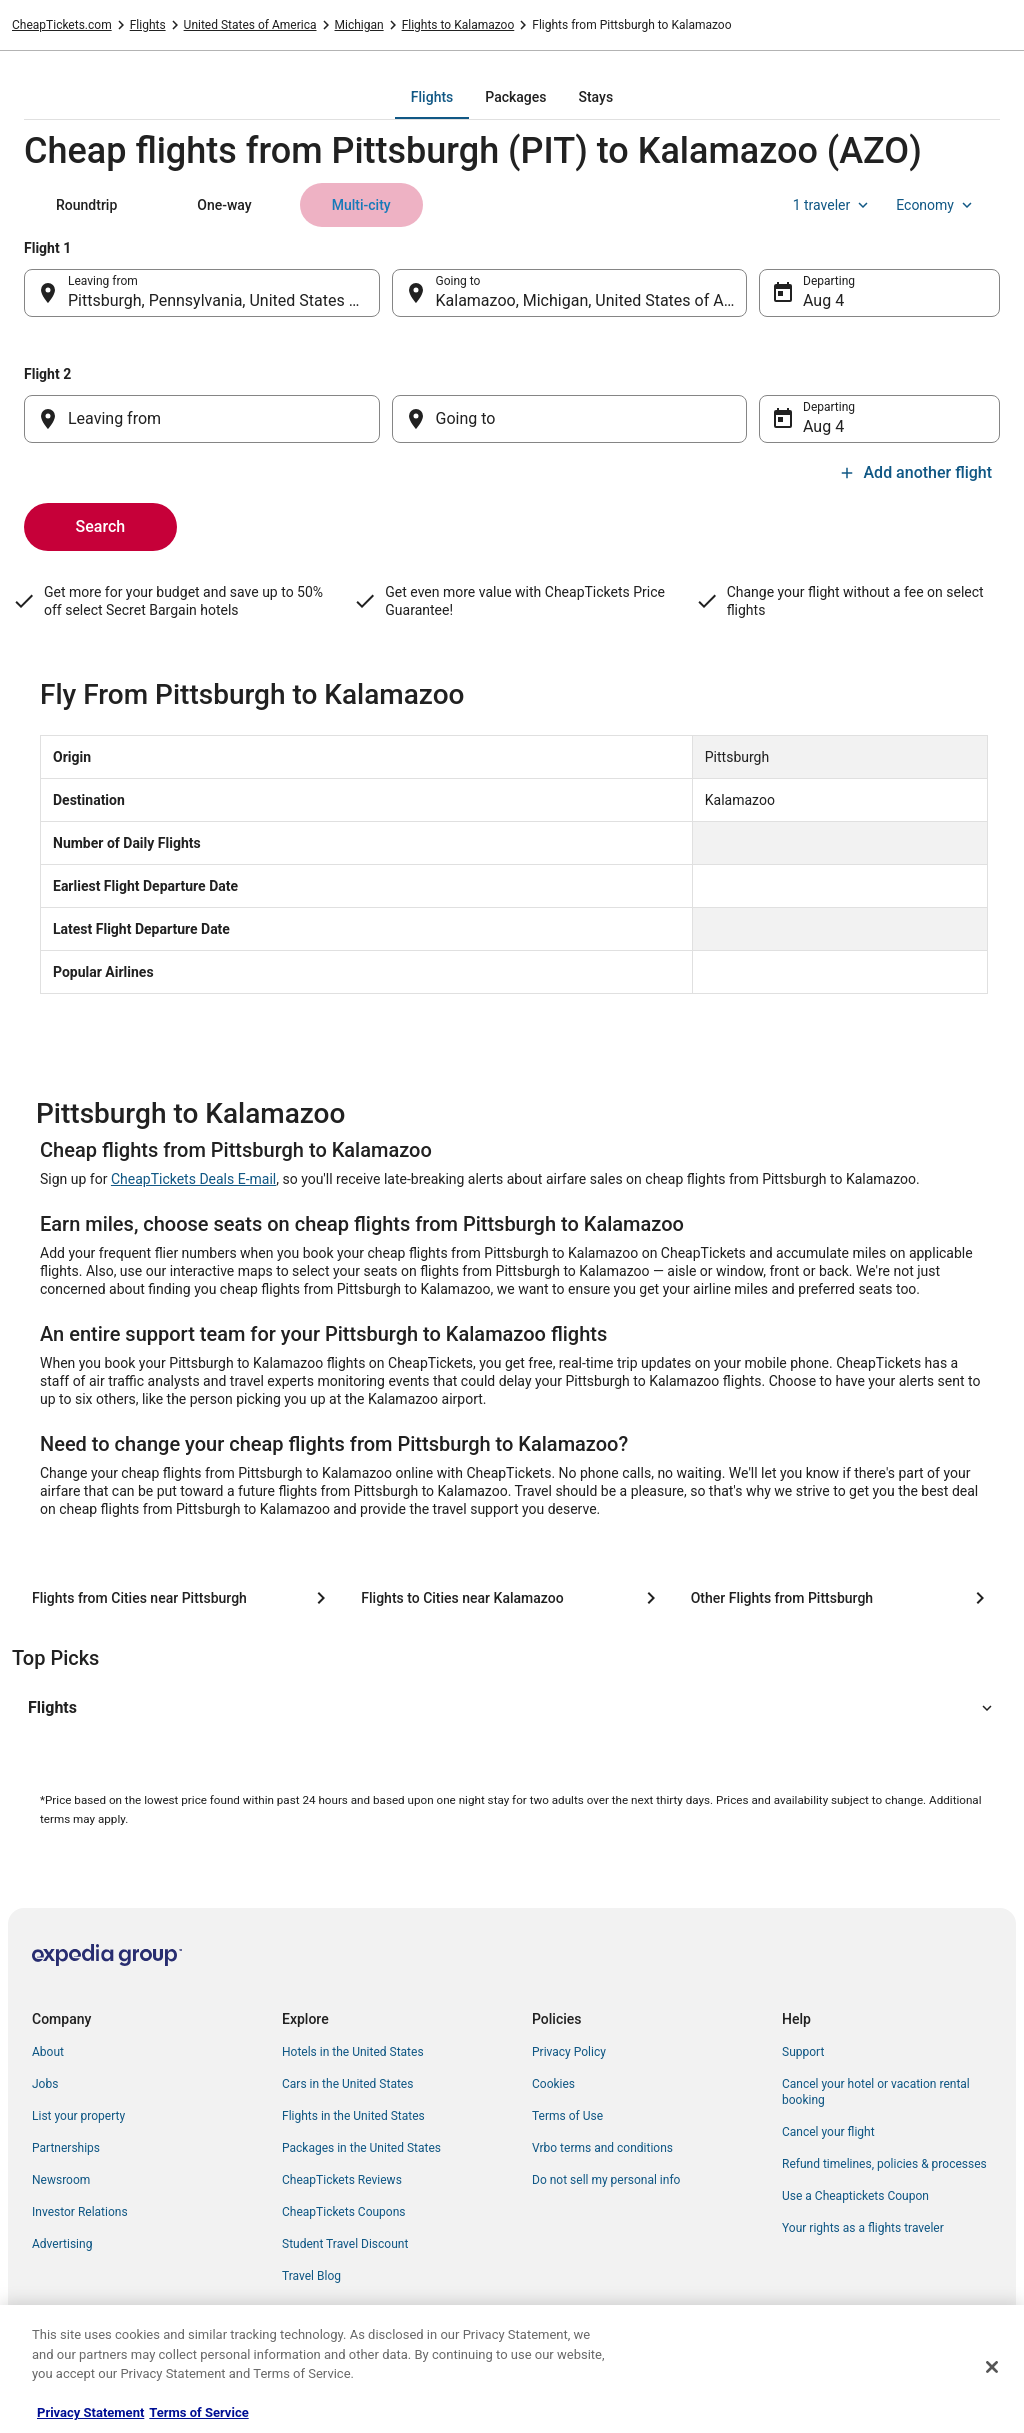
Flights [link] (148, 25)
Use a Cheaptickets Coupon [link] (855, 2196)
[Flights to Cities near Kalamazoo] (511, 1598)
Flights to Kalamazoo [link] (458, 25)
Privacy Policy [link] (569, 2052)
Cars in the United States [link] (347, 2084)
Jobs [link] (45, 2084)
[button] (512, 1708)
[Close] (992, 2367)
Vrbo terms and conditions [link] (602, 2148)
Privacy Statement (90, 2412)
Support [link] (803, 2052)
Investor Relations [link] (80, 2212)
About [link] (48, 2052)
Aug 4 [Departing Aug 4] (823, 300)
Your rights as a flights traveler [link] (863, 2228)
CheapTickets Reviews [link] (342, 2180)
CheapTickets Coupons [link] (344, 2212)
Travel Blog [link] (311, 2276)
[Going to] (570, 419)
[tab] (432, 97)
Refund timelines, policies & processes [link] (884, 2164)
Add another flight (915, 472)
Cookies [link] (553, 2084)
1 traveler (833, 205)
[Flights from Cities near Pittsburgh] (182, 1598)
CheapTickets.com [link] (62, 25)
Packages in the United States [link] (361, 2148)
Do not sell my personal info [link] (606, 2180)
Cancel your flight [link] (828, 2132)
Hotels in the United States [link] (353, 2052)
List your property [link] (78, 2116)
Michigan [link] (359, 25)
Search (101, 526)
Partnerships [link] (66, 2148)
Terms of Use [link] (567, 2116)
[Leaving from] (202, 419)
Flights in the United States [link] (353, 2116)
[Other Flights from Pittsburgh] (841, 1598)
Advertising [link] (62, 2244)
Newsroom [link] (61, 2180)
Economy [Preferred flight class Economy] (936, 205)
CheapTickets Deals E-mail (193, 1179)
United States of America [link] (250, 25)
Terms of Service (198, 2412)
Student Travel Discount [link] (345, 2244)
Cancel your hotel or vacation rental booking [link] (876, 2092)
